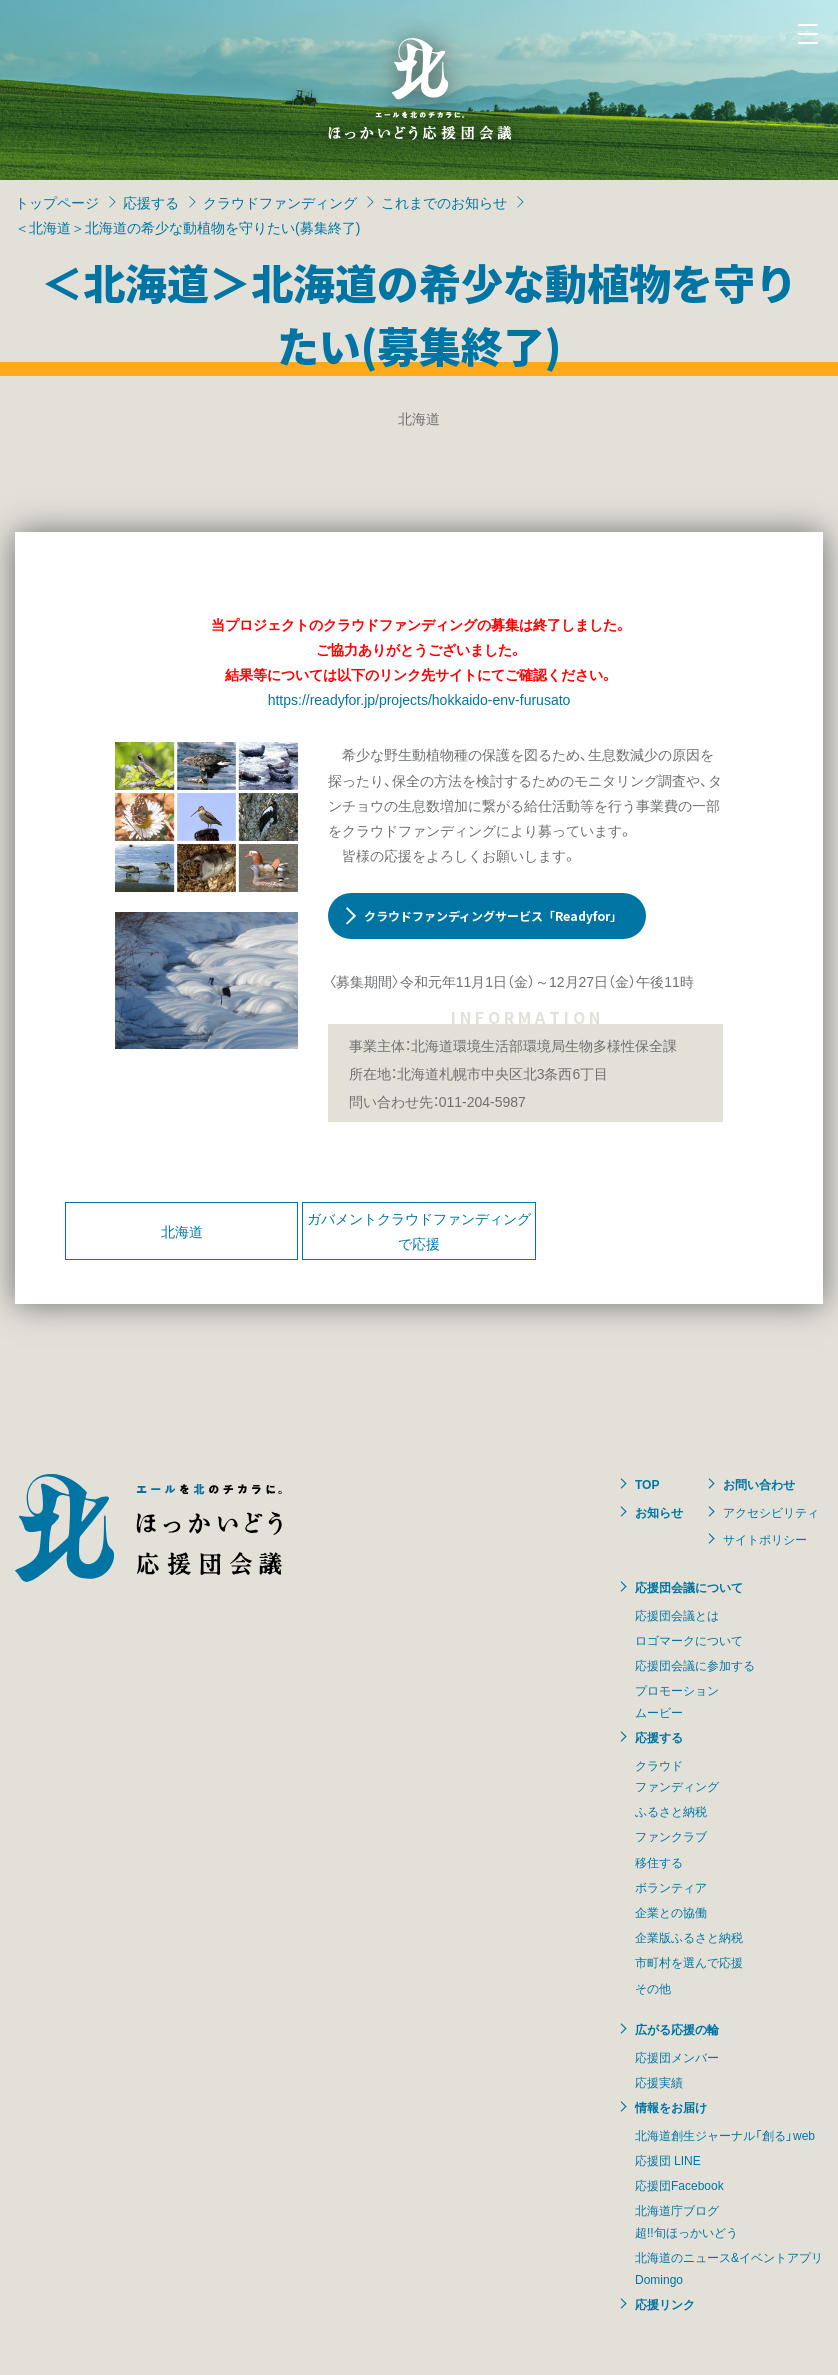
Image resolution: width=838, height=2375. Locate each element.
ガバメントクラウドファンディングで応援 (419, 1230)
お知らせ (659, 1512)
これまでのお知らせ (444, 202)
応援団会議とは (677, 1615)
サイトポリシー (765, 1539)
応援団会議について (689, 1587)
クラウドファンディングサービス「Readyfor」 (493, 915)
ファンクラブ (671, 1836)
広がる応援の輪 (677, 2029)
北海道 (182, 1231)
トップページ (57, 202)
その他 (653, 1988)
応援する (151, 202)
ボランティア (671, 1887)
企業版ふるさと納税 (689, 1937)
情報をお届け (671, 2107)
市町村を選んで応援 (689, 1962)
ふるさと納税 (671, 1811)
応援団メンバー (677, 2057)
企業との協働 (671, 1912)
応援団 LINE (668, 2160)
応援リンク (665, 2304)
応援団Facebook (679, 2185)
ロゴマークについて (689, 1640)
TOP (647, 1484)
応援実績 (659, 2082)
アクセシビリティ (771, 1512)
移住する (659, 1862)
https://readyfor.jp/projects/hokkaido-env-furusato (419, 699)
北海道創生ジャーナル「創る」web (725, 2135)
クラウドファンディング (280, 202)
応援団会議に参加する (695, 1665)
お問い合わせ (759, 1484)
